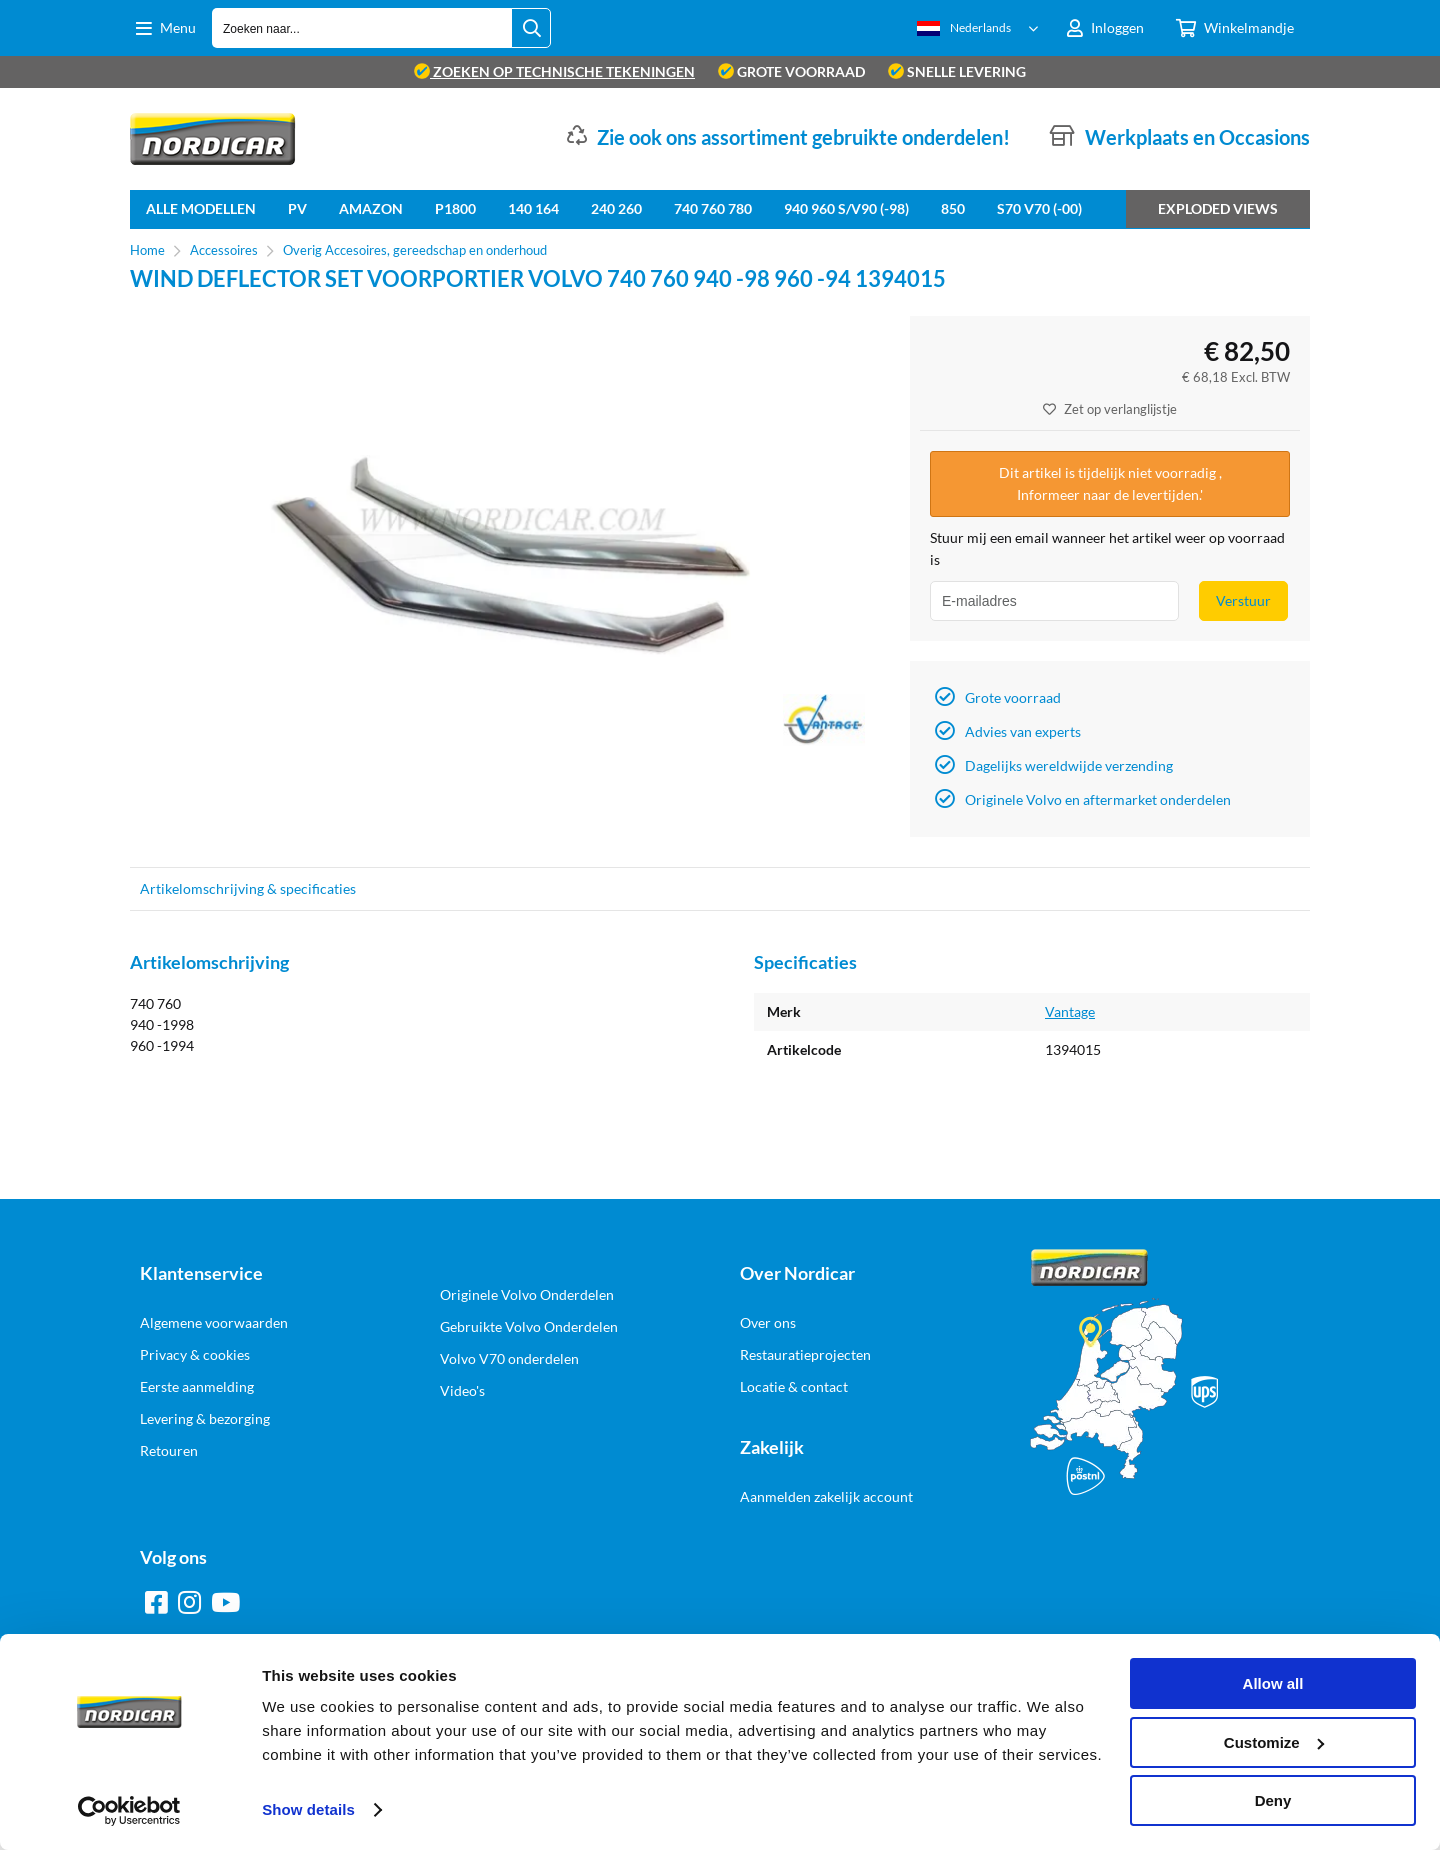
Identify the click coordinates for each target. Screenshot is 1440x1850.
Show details (308, 1809)
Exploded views (1218, 208)
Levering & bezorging (205, 1418)
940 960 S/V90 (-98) (846, 208)
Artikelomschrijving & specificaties (248, 888)
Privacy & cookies (195, 1354)
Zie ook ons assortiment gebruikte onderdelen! (803, 137)
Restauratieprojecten (805, 1354)
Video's (462, 1390)
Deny (1273, 1800)
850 (953, 208)
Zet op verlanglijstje (1110, 409)
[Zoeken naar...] (531, 28)
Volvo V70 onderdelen (509, 1358)
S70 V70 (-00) (1039, 208)
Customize (1274, 1742)
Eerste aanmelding (197, 1386)
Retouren (169, 1450)
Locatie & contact (794, 1386)
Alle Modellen (201, 208)
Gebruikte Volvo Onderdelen (529, 1326)
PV (297, 208)
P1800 (455, 208)
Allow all (1273, 1683)
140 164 (533, 208)
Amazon (371, 208)
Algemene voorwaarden (214, 1322)
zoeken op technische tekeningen (554, 71)
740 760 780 (713, 208)
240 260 (616, 208)
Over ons (768, 1322)
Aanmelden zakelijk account (826, 1496)
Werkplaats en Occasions (1197, 137)
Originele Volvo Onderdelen (527, 1294)
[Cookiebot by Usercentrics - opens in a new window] (129, 1811)
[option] (510, 556)
